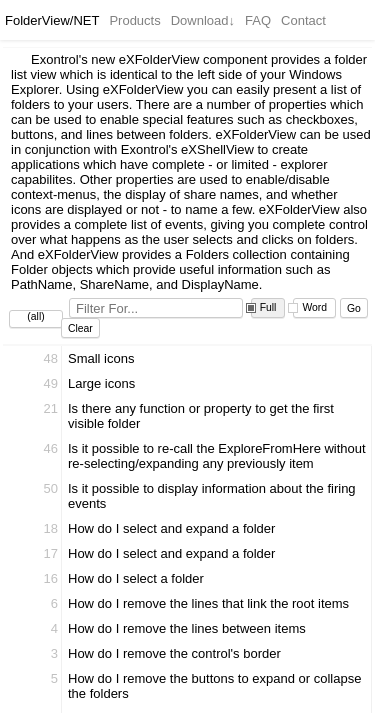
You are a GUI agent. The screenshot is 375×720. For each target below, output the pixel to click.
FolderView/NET (52, 20)
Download (203, 20)
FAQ (258, 20)
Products (134, 20)
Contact (303, 20)
